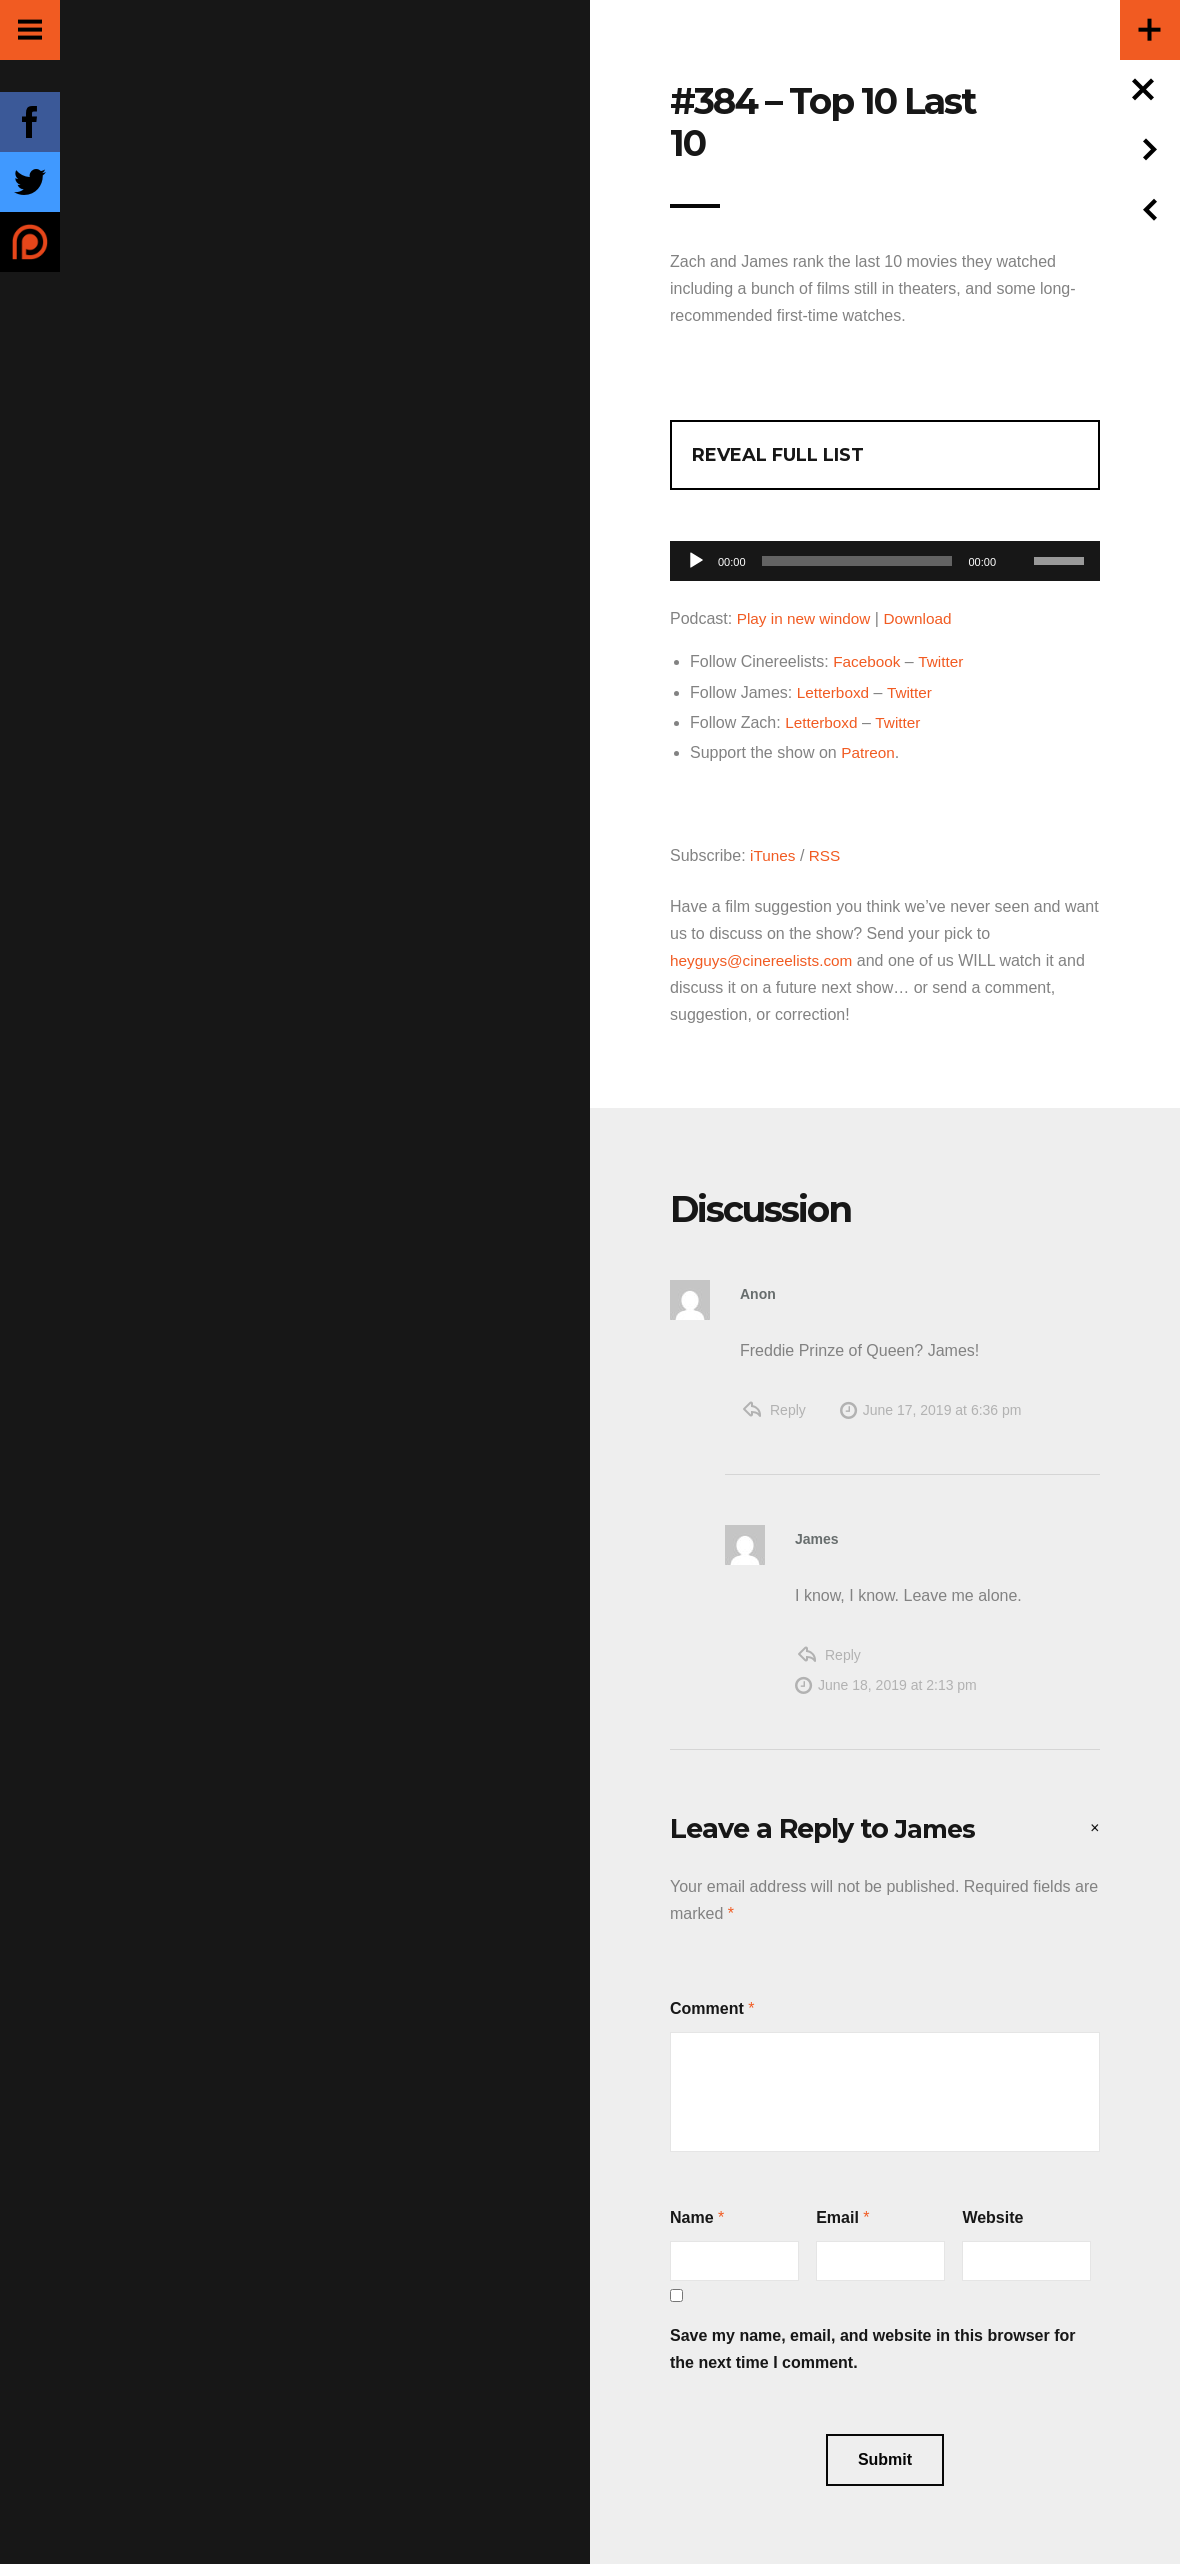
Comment (707, 2006)
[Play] (696, 561)
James (938, 1826)
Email (837, 2215)
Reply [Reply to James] (843, 1653)
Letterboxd (835, 691)
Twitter (944, 661)
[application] (885, 555)
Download (924, 618)
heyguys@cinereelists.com (765, 958)
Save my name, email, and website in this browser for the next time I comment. (872, 2347)
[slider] (857, 561)
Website (992, 2215)
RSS (827, 853)
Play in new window (807, 618)
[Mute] (1018, 530)
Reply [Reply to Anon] (788, 1408)
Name (692, 2215)
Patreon (869, 751)
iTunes (773, 853)
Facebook (868, 661)
